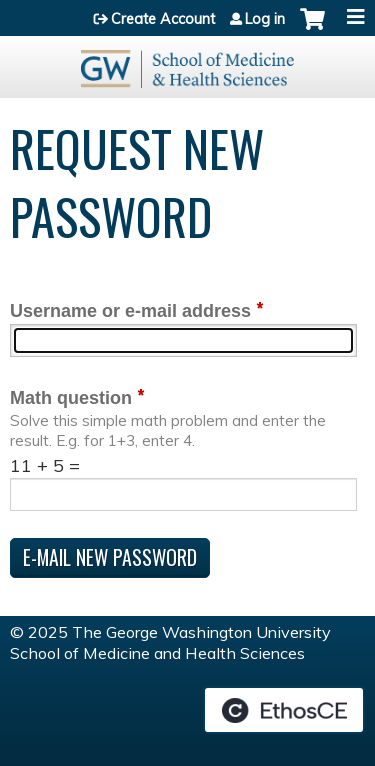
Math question (71, 398)
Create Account (163, 19)
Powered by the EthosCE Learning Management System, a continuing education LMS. (284, 710)
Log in (265, 19)
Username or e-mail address (130, 311)
